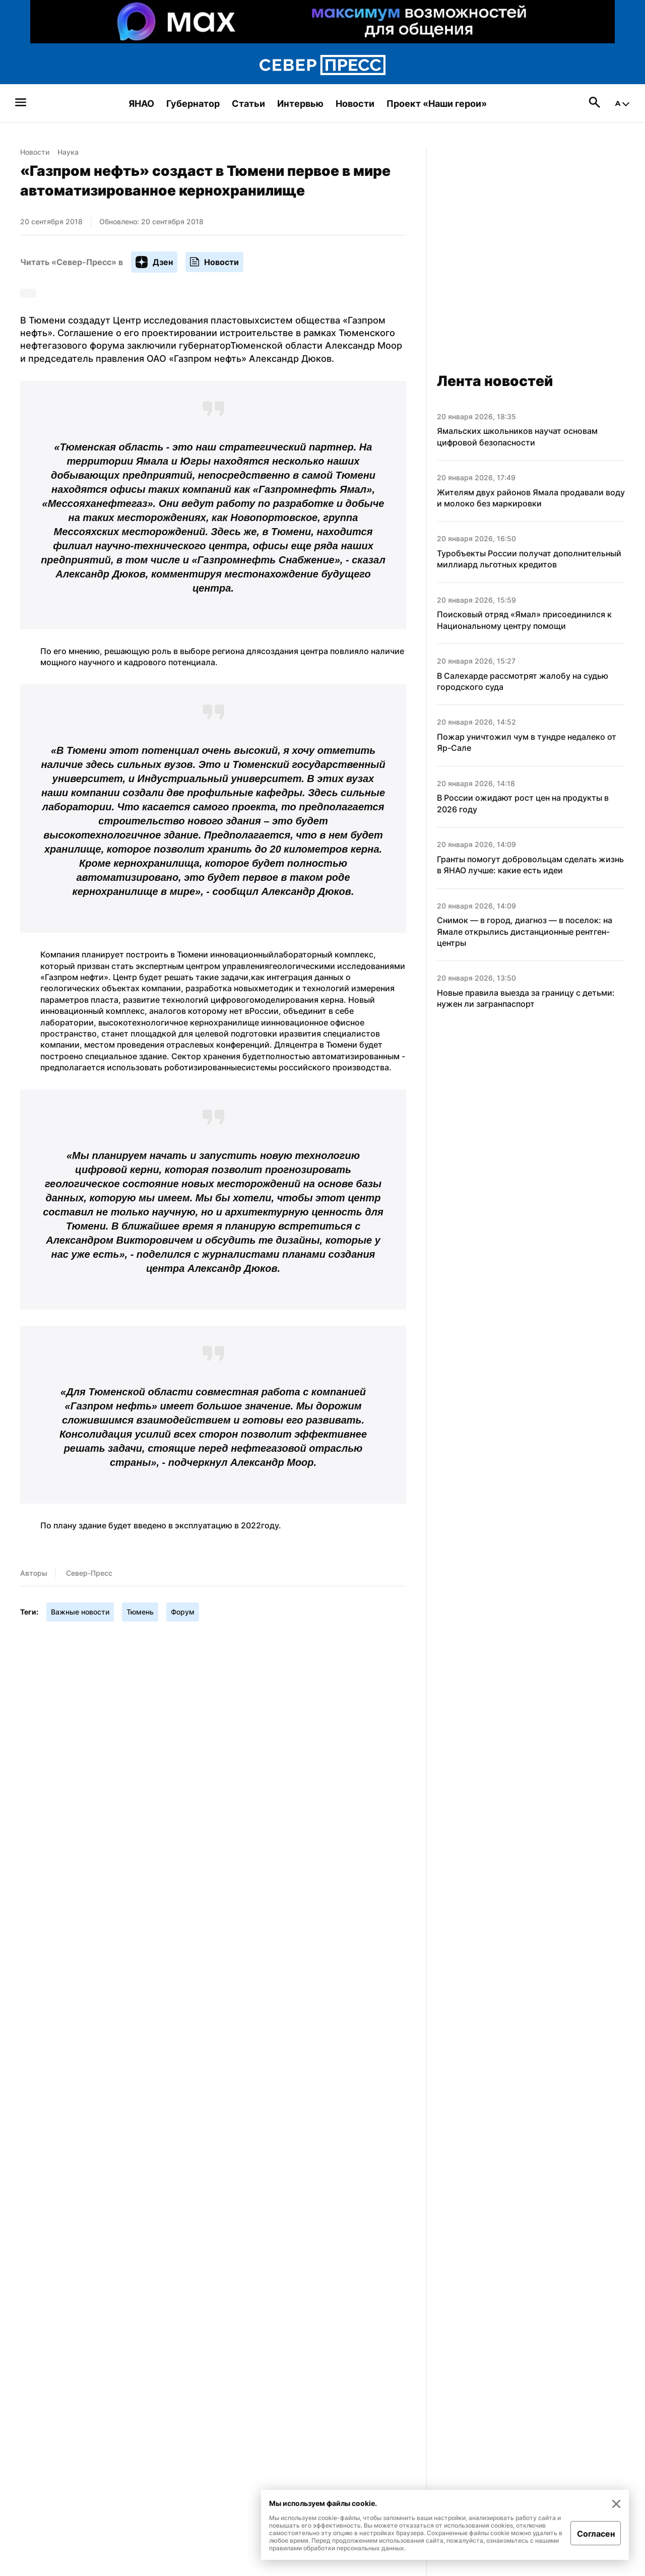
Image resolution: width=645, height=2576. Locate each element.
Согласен (596, 2534)
